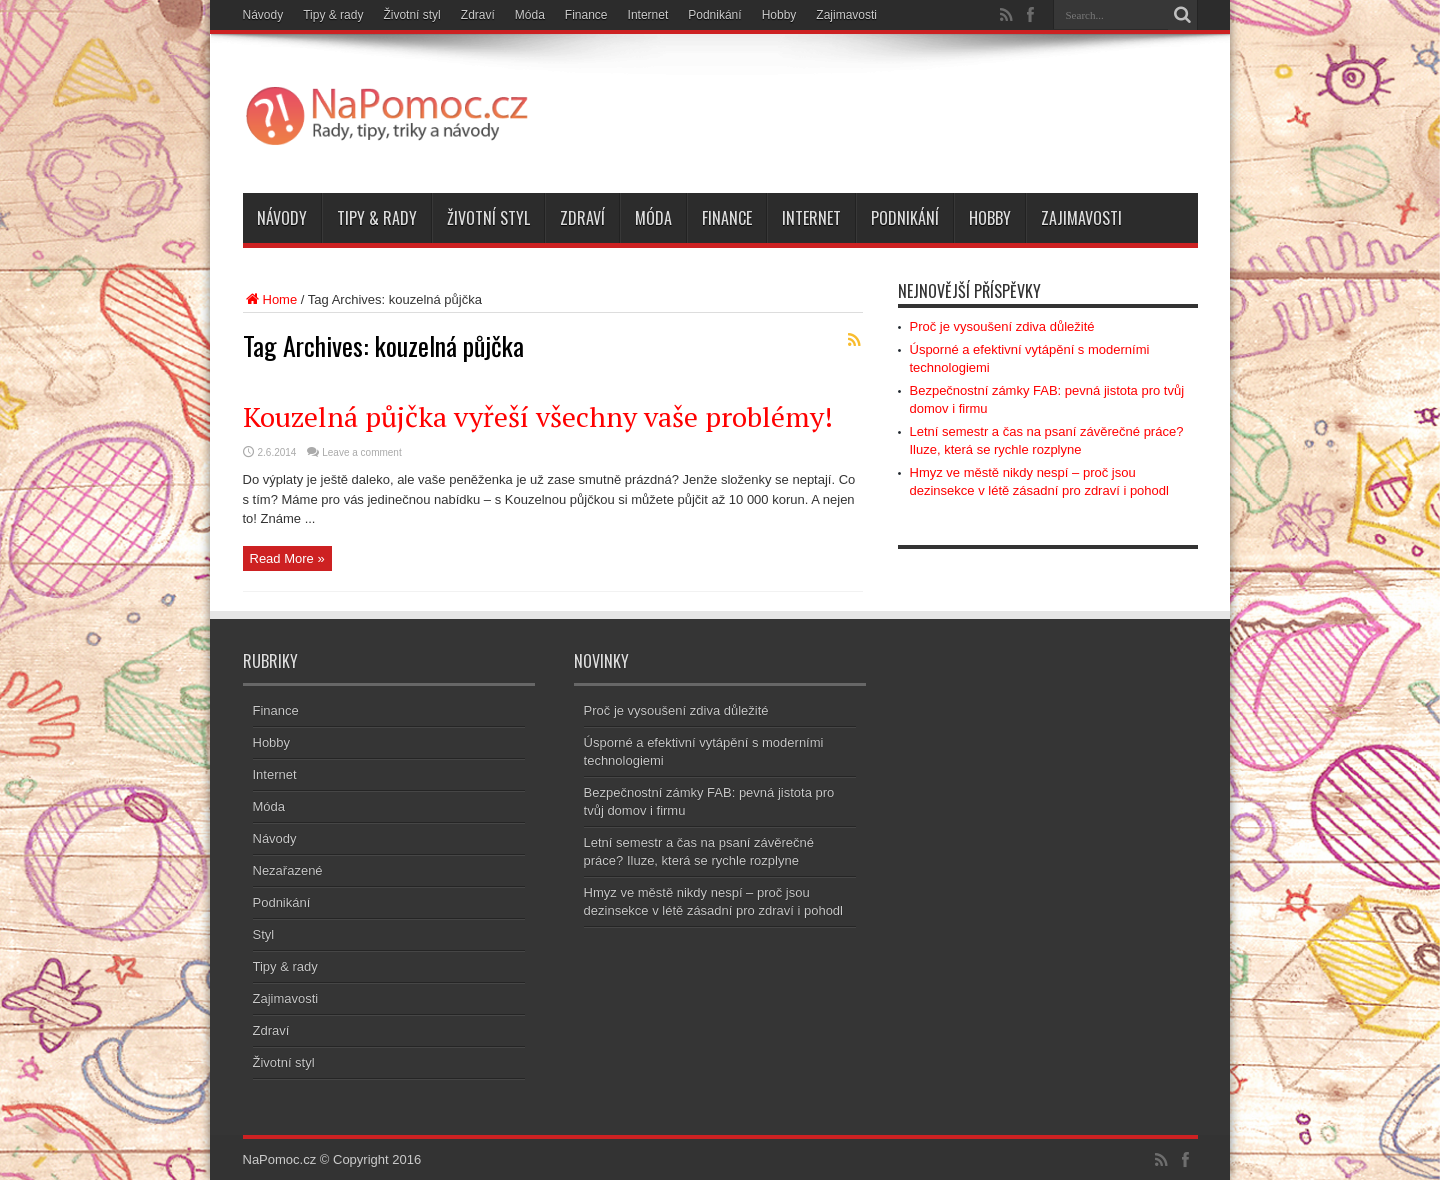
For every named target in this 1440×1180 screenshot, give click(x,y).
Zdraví (478, 15)
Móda (530, 15)
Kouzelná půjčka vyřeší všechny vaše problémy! (538, 416)
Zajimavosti (846, 15)
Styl (264, 934)
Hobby (779, 15)
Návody (263, 15)
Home (270, 299)
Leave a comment (362, 452)
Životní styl (411, 15)
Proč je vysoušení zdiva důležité (1002, 326)
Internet (648, 15)
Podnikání (714, 15)
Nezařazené (288, 870)
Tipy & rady (333, 15)
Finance (586, 15)
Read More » (287, 558)
